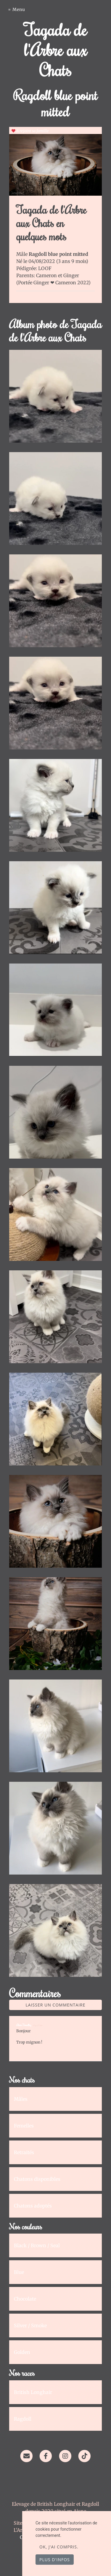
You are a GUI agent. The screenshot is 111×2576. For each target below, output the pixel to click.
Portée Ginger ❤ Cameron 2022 (53, 282)
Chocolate (25, 2299)
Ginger (71, 275)
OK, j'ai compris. (58, 2547)
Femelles (24, 2126)
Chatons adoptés (33, 2206)
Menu (18, 9)
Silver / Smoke (30, 2325)
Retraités (24, 2152)
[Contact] (26, 2456)
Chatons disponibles (37, 2179)
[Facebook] (46, 2456)
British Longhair (33, 2392)
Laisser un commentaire (56, 2005)
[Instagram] (65, 2456)
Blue (19, 2272)
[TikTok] (84, 2456)
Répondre (85, 2050)
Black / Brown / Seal (37, 2245)
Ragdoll (22, 2419)
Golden (22, 2352)
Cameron (47, 275)
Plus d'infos (54, 2559)
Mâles (21, 2099)
